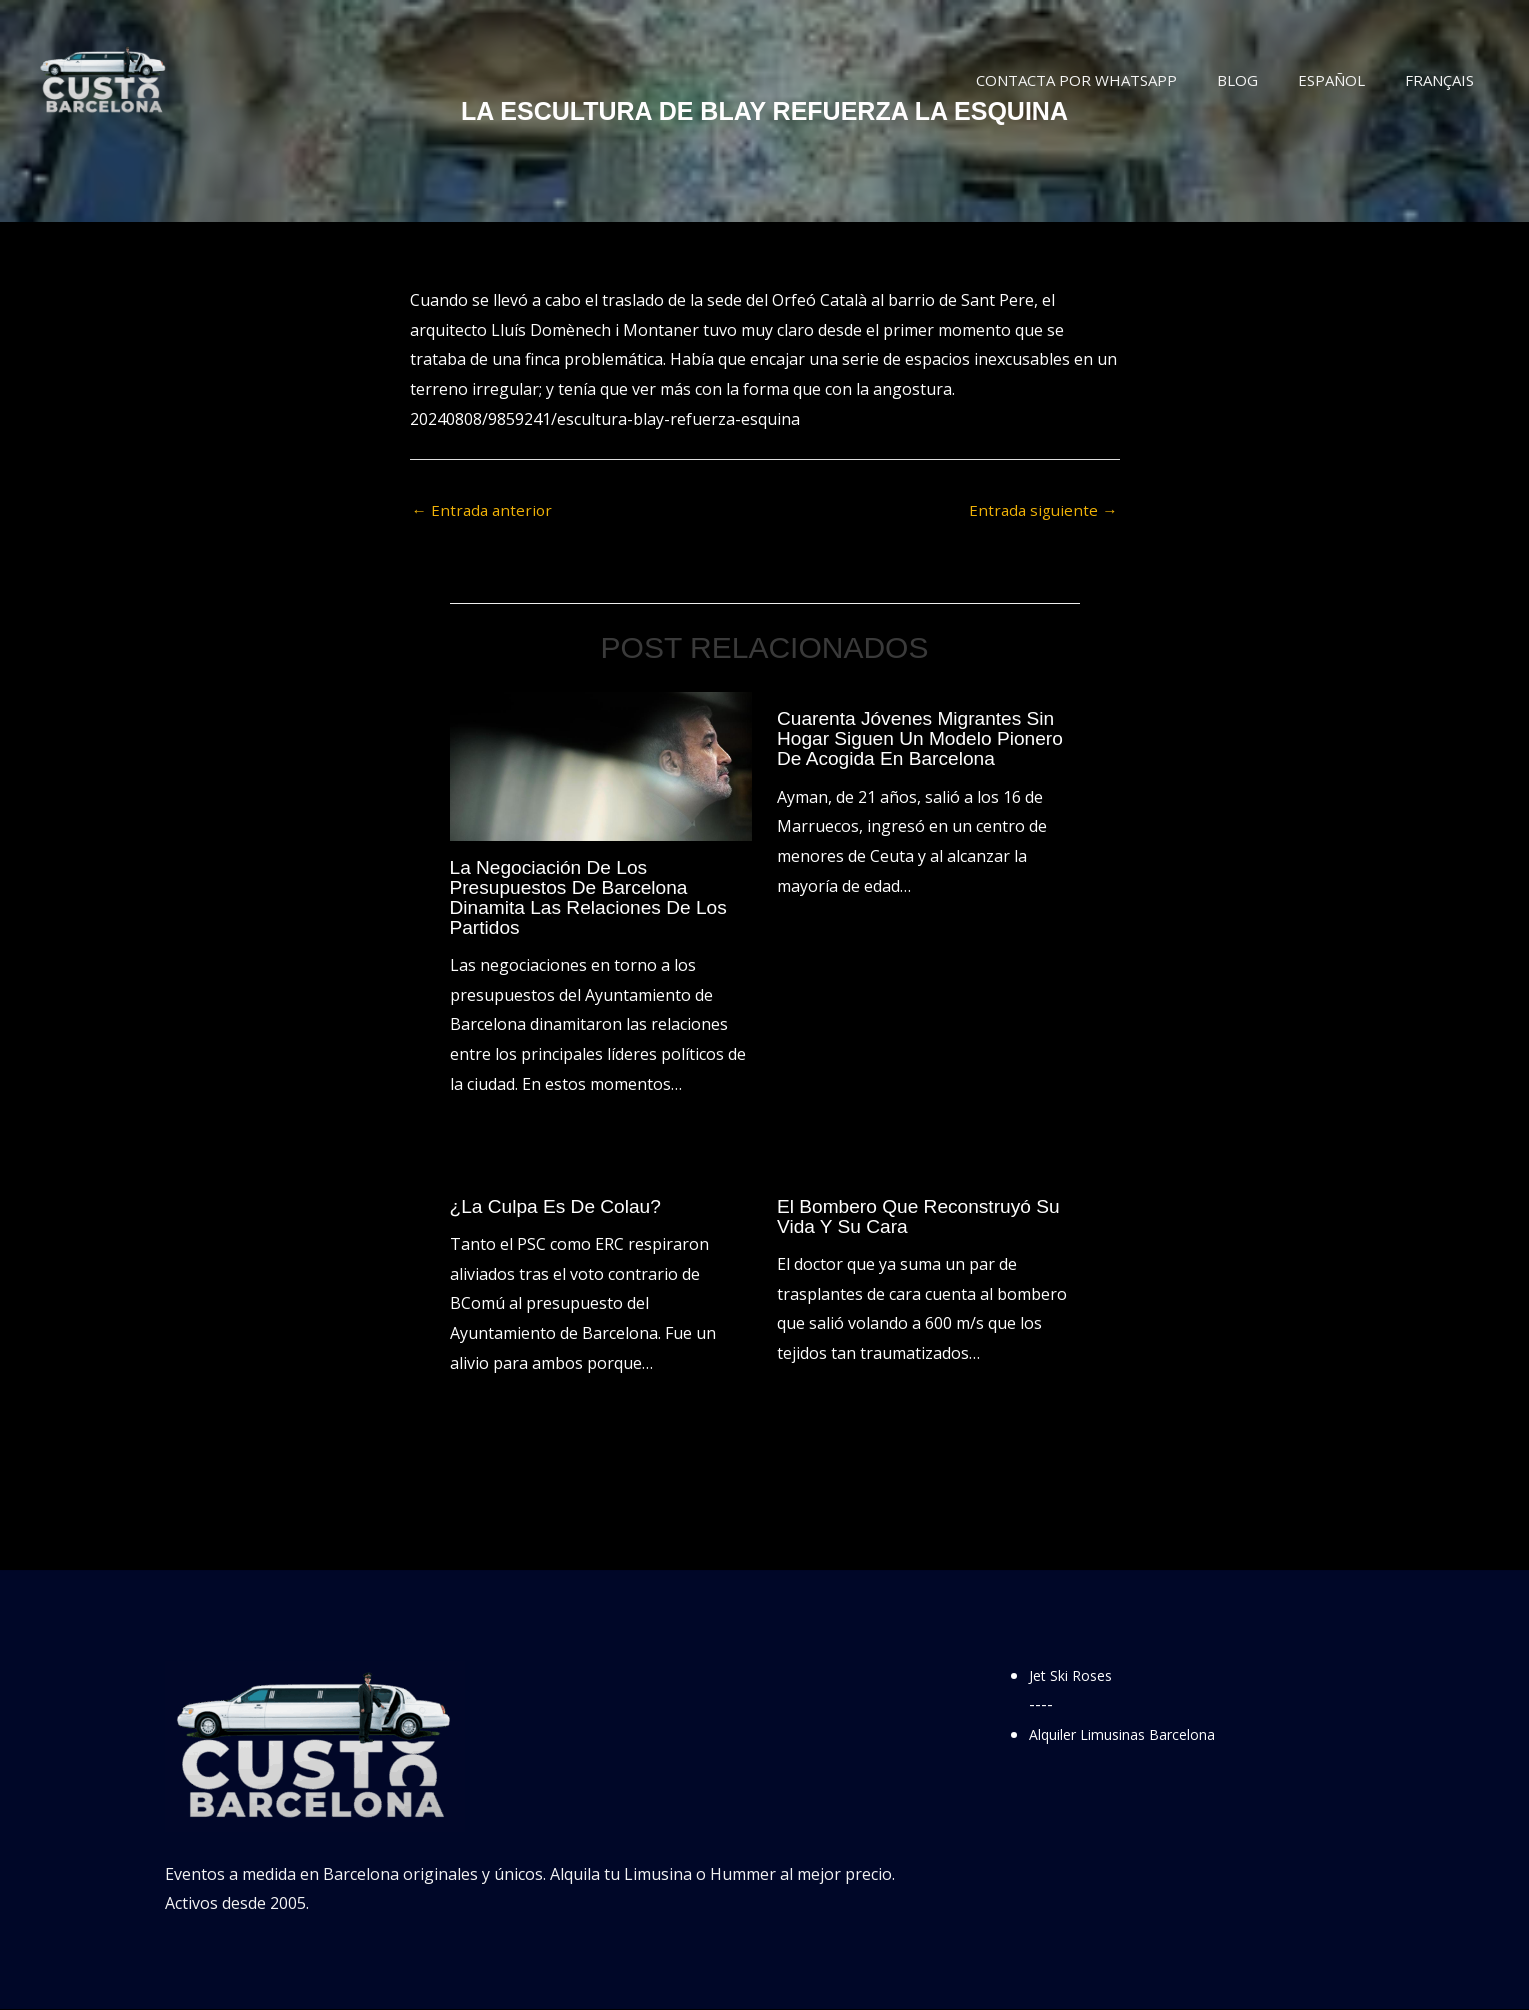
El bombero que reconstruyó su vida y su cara (925, 1217)
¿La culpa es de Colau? (560, 1207)
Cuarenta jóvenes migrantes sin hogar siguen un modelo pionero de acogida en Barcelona (926, 740)
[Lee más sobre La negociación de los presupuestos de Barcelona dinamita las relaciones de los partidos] (601, 766)
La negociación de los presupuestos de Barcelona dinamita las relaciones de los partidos (595, 898)
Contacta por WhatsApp (1111, 80)
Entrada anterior (484, 511)
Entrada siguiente (1041, 511)
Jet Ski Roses (1076, 1676)
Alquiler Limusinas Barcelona (1137, 1735)
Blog (1262, 80)
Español (1346, 80)
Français (1444, 80)
